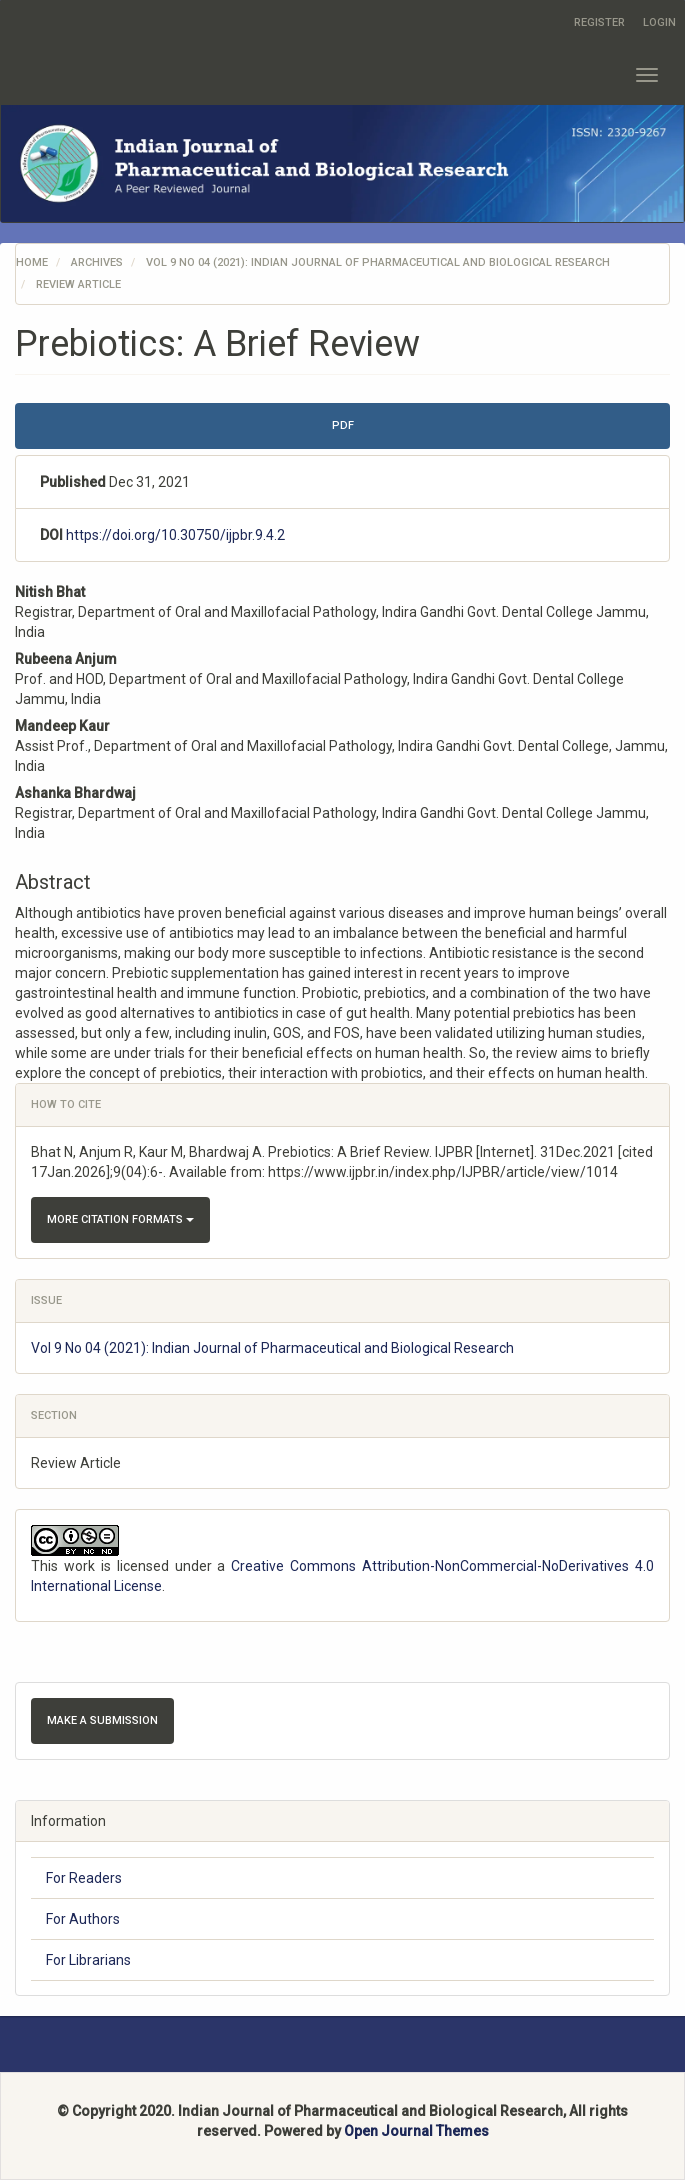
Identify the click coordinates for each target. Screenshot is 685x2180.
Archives (97, 262)
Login (659, 22)
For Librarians (88, 1960)
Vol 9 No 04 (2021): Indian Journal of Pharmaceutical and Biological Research (378, 262)
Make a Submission (102, 1720)
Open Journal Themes (416, 2131)
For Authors (83, 1919)
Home (32, 262)
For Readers (84, 1878)
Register (599, 22)
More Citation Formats (120, 1219)
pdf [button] (343, 425)
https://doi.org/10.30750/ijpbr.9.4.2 (175, 535)
